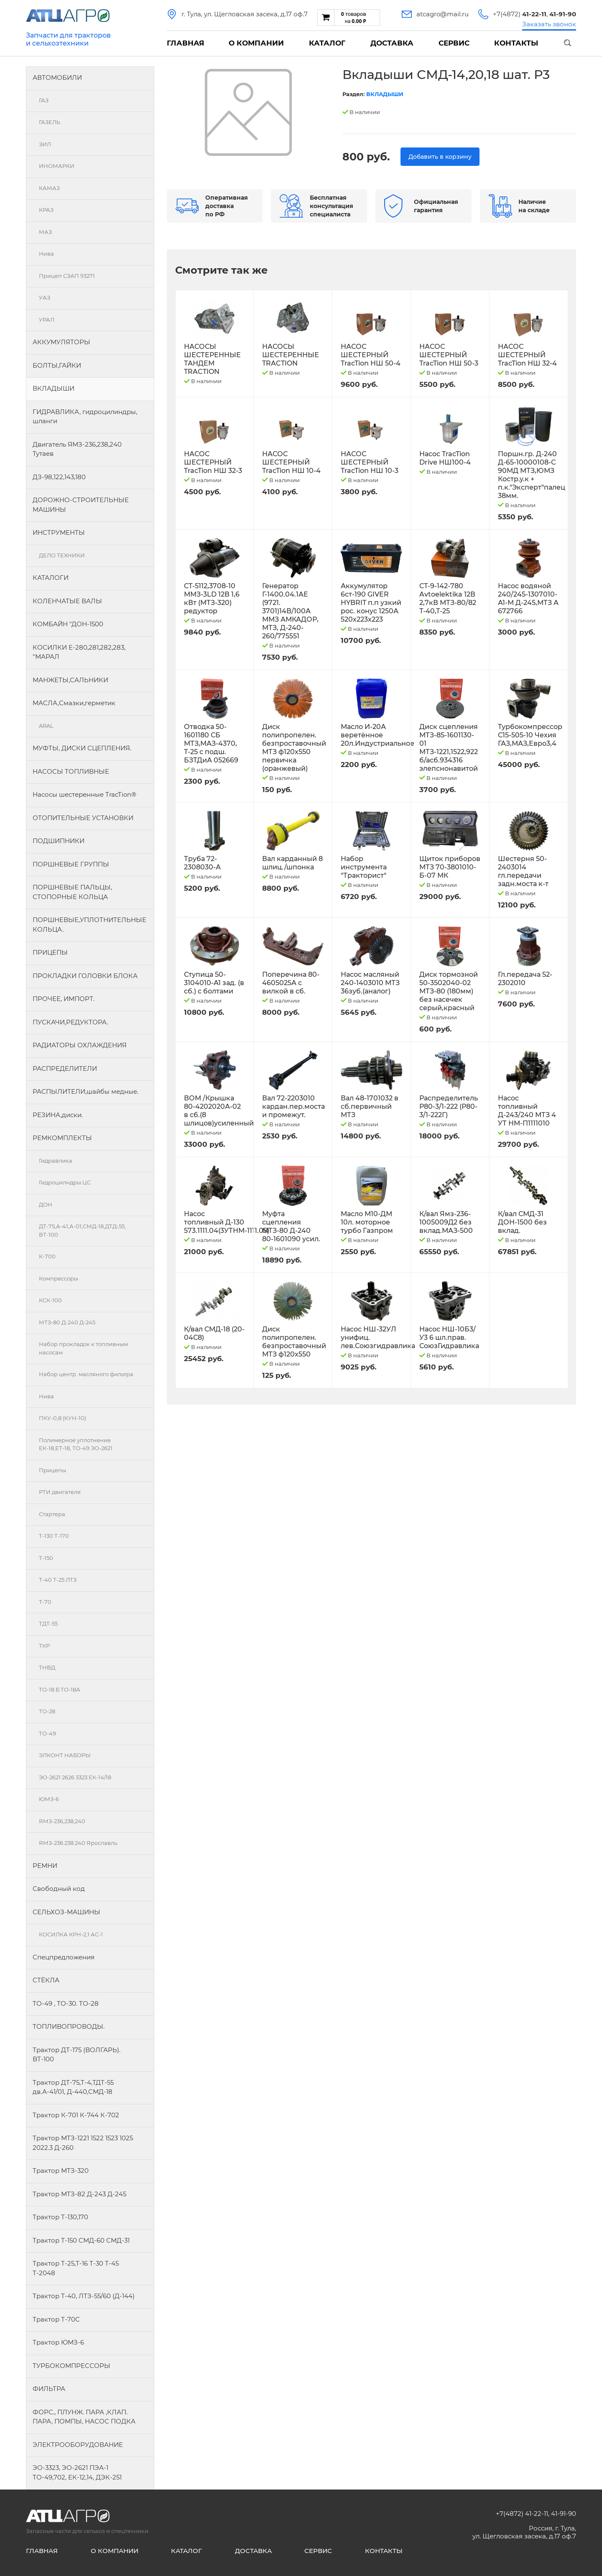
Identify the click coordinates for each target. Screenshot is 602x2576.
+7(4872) (519, 14)
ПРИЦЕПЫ (50, 952)
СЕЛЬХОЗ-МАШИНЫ (66, 1912)
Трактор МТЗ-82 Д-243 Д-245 (79, 2194)
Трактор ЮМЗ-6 (58, 2342)
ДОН (45, 1204)
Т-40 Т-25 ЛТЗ (58, 1579)
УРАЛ (46, 319)
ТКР (44, 1645)
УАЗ (44, 297)
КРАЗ (46, 209)
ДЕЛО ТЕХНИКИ (62, 555)
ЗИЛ (45, 144)
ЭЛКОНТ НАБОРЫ (65, 1755)
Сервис (454, 43)
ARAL (46, 725)
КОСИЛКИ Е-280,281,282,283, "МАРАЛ (79, 652)
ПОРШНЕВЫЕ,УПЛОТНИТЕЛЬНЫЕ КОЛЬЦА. (89, 924)
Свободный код (59, 1889)
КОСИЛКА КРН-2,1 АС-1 (71, 1934)
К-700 (47, 1256)
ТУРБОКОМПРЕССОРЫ (71, 2366)
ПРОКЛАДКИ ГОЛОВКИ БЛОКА (85, 976)
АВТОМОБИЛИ (57, 77)
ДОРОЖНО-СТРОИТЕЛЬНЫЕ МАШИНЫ (81, 504)
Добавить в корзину (440, 156)
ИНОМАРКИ (56, 166)
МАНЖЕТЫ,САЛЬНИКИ (70, 680)
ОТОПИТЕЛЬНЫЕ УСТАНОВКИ (83, 818)
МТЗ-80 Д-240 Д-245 (67, 1322)
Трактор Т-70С (56, 2319)
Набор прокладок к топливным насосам (83, 1348)
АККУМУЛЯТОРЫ (61, 342)
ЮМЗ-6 (49, 1799)
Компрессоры (58, 1278)
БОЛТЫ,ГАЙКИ (57, 365)
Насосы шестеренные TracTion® (84, 794)
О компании (256, 43)
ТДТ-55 (48, 1623)
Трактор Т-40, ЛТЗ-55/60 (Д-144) (84, 2296)
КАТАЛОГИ (51, 578)
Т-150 (46, 1558)
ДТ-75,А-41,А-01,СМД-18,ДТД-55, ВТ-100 (82, 1230)
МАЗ (45, 232)
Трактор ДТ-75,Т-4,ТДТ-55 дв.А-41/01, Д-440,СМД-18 (73, 2087)
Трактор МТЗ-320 (61, 2171)
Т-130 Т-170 (54, 1535)
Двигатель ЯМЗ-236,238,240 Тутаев (77, 449)
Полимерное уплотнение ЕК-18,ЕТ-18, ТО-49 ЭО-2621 (75, 1444)
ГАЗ (43, 100)
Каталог (327, 43)
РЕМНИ (45, 1866)
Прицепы (52, 1470)
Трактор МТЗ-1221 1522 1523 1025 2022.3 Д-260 (83, 2143)
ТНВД (47, 1667)
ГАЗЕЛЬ (49, 122)
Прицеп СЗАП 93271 (67, 275)
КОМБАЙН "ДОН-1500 (68, 624)
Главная (185, 43)
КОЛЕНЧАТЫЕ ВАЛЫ (67, 601)
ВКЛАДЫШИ (53, 388)
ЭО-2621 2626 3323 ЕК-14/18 (75, 1777)
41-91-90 (563, 2514)
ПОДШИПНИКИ (58, 841)
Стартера (52, 1514)
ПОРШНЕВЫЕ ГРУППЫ (71, 864)
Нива (46, 253)
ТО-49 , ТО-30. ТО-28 (66, 2003)
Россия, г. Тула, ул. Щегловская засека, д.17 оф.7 (524, 2532)
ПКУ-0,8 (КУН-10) (62, 1418)
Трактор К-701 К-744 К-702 (76, 2115)
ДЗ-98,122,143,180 (59, 477)
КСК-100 (50, 1300)
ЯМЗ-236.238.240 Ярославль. (78, 1842)
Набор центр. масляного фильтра (86, 1374)
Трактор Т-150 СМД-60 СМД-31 (81, 2240)
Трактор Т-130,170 (60, 2217)
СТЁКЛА (46, 1980)
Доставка (391, 43)
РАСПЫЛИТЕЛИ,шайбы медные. (85, 1091)
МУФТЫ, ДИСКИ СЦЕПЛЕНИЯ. (82, 748)
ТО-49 (47, 1733)
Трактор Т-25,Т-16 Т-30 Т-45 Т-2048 (76, 2268)
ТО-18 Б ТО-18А (59, 1689)
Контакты (516, 43)
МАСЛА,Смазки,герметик (74, 703)
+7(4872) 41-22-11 (522, 2514)
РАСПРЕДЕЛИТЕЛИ (65, 1068)
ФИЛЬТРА (49, 2389)
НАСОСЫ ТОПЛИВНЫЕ (71, 771)
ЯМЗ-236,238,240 (62, 1821)
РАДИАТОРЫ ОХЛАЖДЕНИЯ (80, 1045)
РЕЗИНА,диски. (58, 1115)
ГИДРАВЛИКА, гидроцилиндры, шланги (85, 416)
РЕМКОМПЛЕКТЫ (62, 1138)
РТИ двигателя (60, 1492)
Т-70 (45, 1601)
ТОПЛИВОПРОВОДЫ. (69, 2026)
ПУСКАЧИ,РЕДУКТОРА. (70, 1022)
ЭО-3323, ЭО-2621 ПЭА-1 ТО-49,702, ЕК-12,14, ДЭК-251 (77, 2472)
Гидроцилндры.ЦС (65, 1182)
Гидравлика (55, 1160)
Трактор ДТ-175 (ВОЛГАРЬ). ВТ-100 (76, 2054)
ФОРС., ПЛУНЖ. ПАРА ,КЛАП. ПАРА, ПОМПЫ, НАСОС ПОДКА (84, 2417)
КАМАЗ (49, 188)
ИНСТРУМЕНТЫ (59, 532)
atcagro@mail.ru (442, 14)
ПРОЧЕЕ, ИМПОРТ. (63, 999)
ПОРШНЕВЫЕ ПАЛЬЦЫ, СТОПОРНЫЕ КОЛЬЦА (72, 892)
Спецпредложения (63, 1957)
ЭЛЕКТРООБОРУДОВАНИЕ (78, 2445)
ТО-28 (47, 1711)
